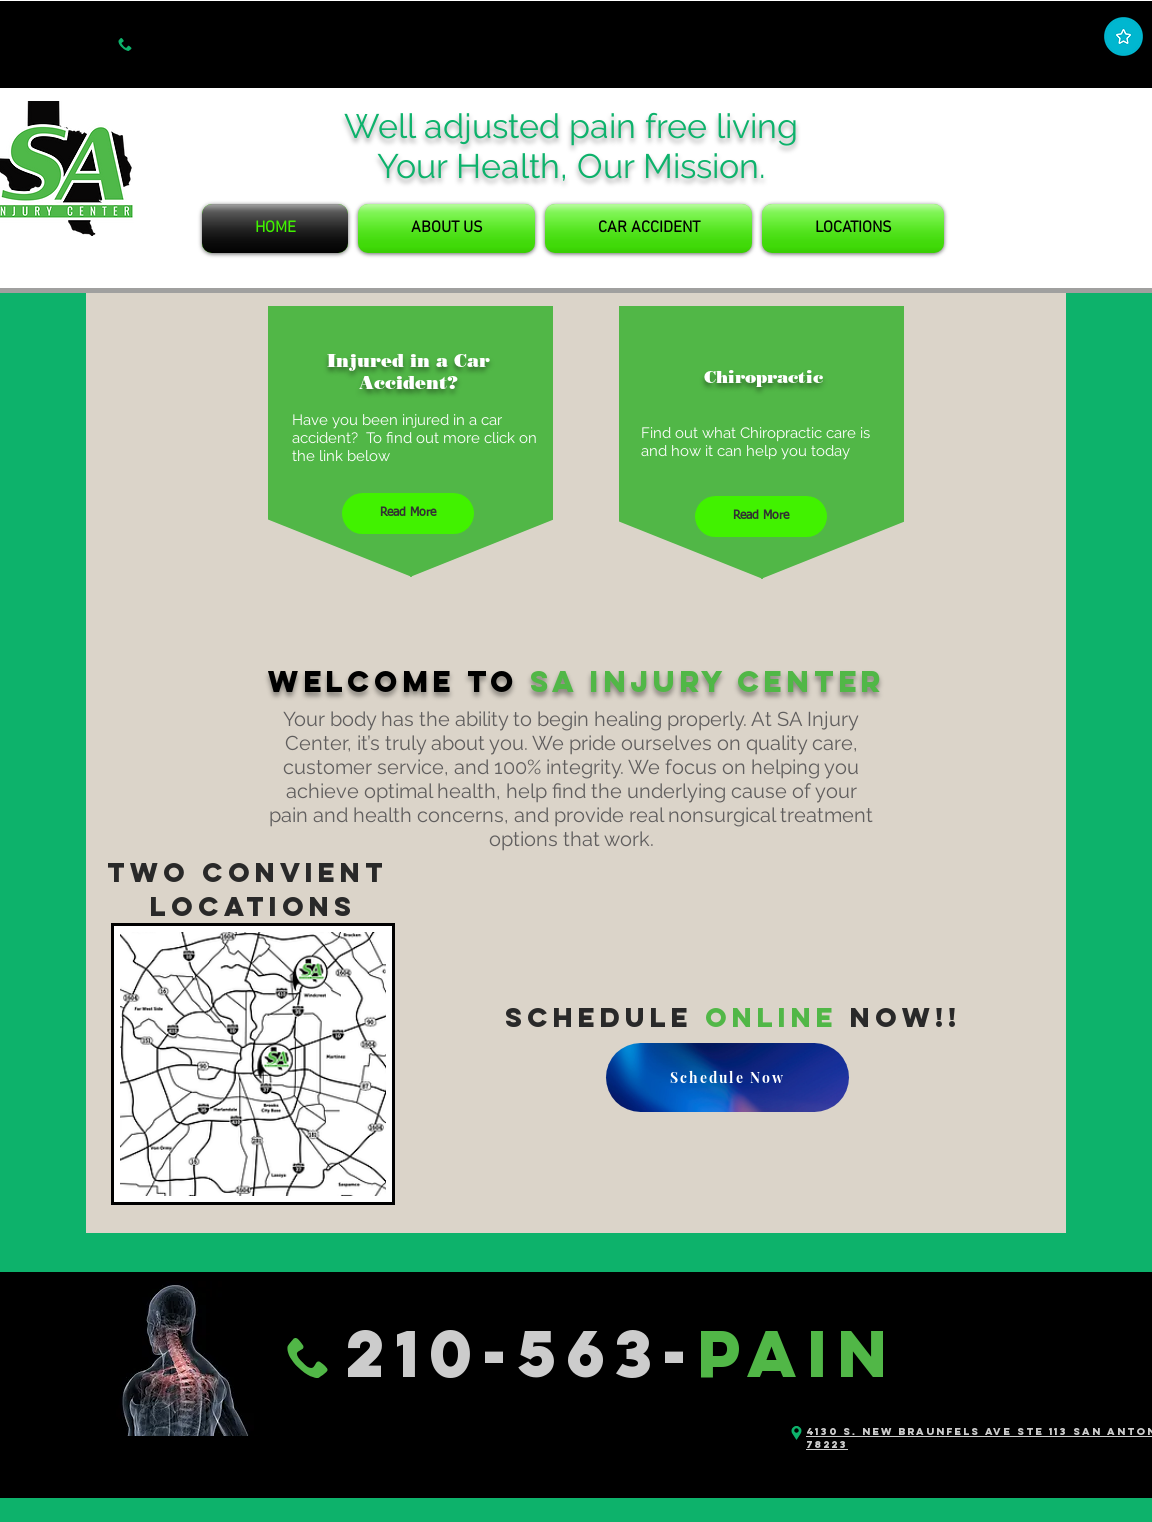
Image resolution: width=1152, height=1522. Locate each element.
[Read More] (408, 513)
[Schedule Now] (727, 1077)
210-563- (521, 1353)
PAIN (796, 1353)
